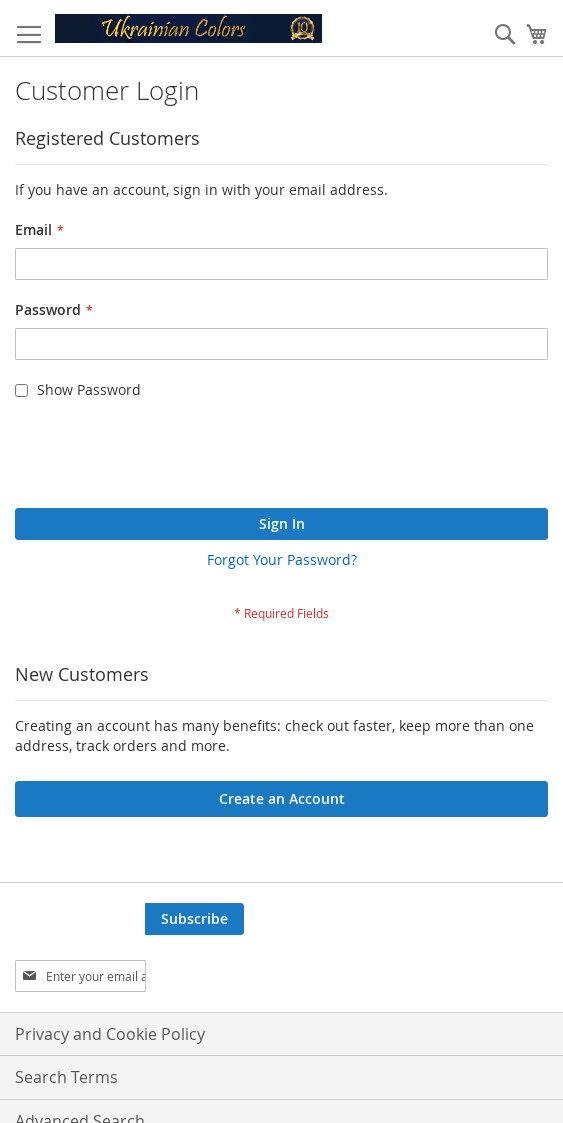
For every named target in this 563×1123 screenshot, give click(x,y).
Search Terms (66, 1077)
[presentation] (167, 459)
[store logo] (188, 28)
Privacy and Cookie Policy (110, 1034)
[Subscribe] (194, 919)
